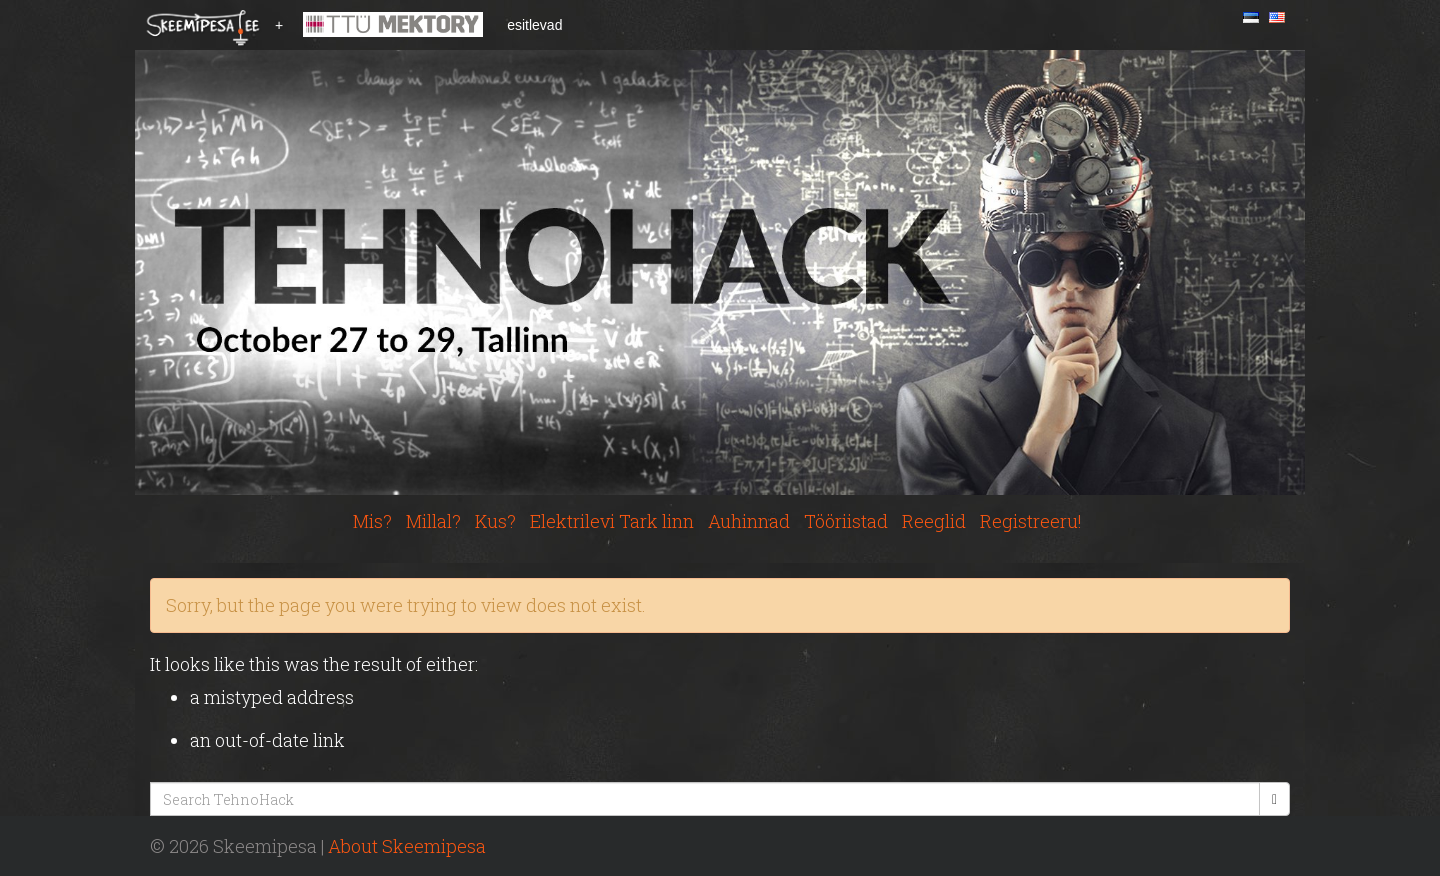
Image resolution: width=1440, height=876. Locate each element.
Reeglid (934, 521)
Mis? (372, 521)
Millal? (433, 521)
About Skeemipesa (407, 846)
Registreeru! (1031, 521)
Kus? (495, 521)
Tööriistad (846, 521)
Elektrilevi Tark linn (612, 521)
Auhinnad (749, 521)
